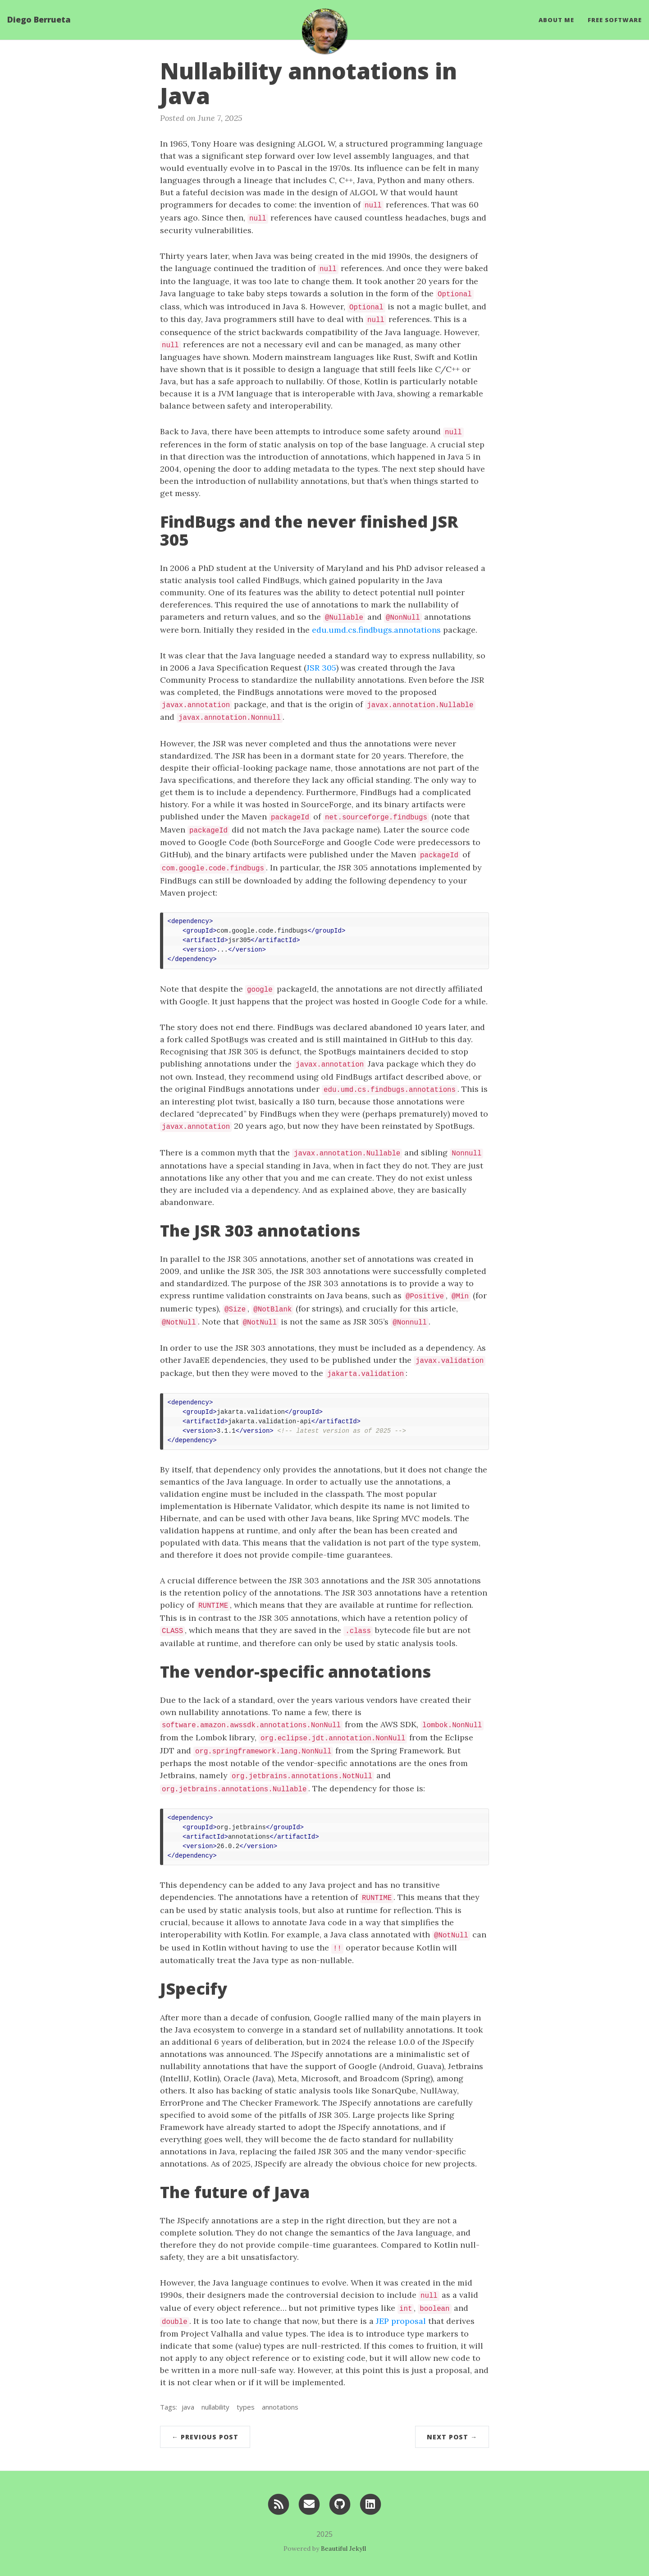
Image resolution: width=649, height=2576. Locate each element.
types (246, 2406)
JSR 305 (321, 667)
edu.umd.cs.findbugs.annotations (376, 630)
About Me (556, 20)
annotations (280, 2406)
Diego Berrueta (39, 20)
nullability (215, 2406)
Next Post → (452, 2437)
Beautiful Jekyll (343, 2548)
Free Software (615, 20)
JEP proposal (401, 2321)
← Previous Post (205, 2437)
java (188, 2406)
